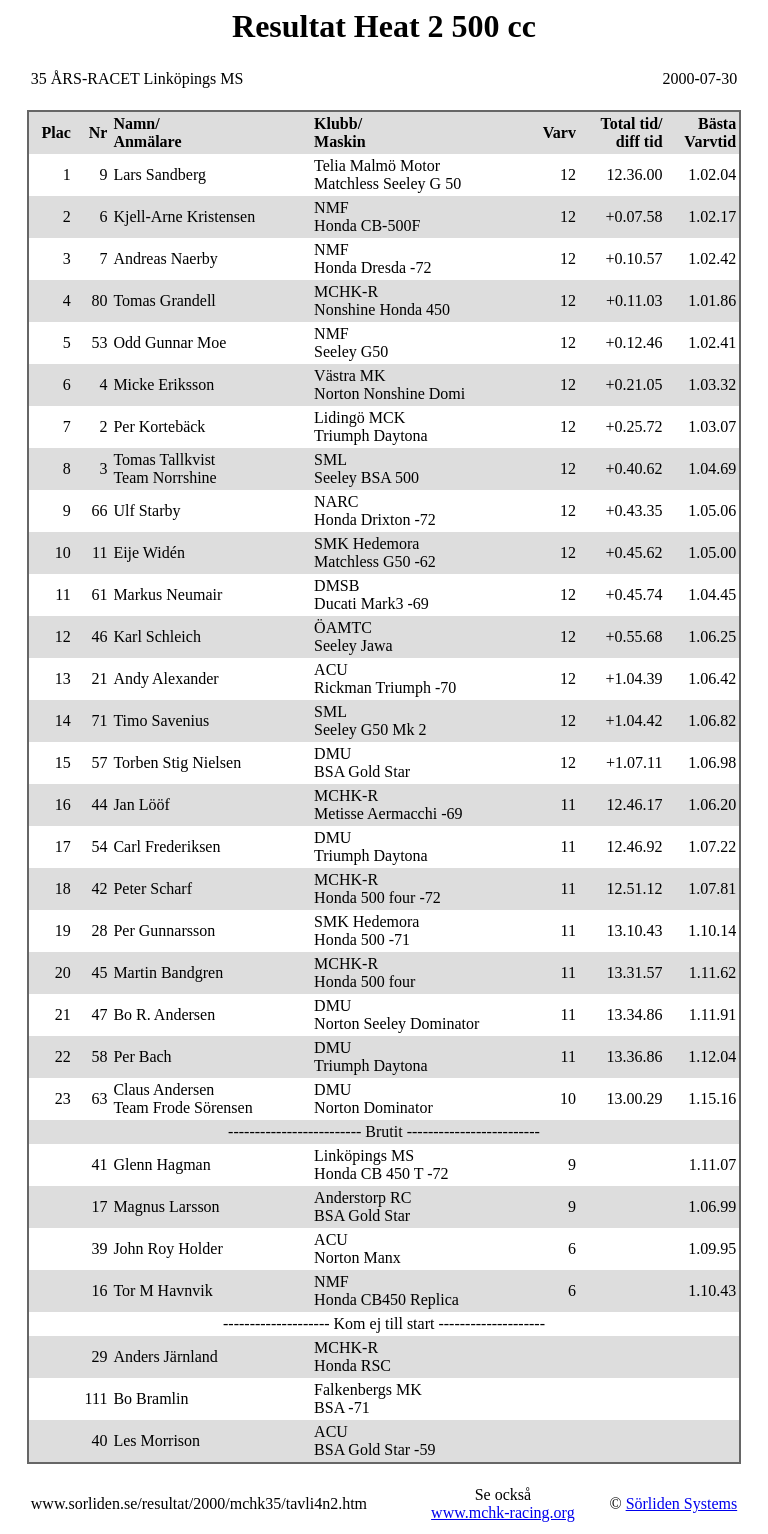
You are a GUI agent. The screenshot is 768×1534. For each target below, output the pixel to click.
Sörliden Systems (682, 1503)
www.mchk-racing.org (503, 1512)
